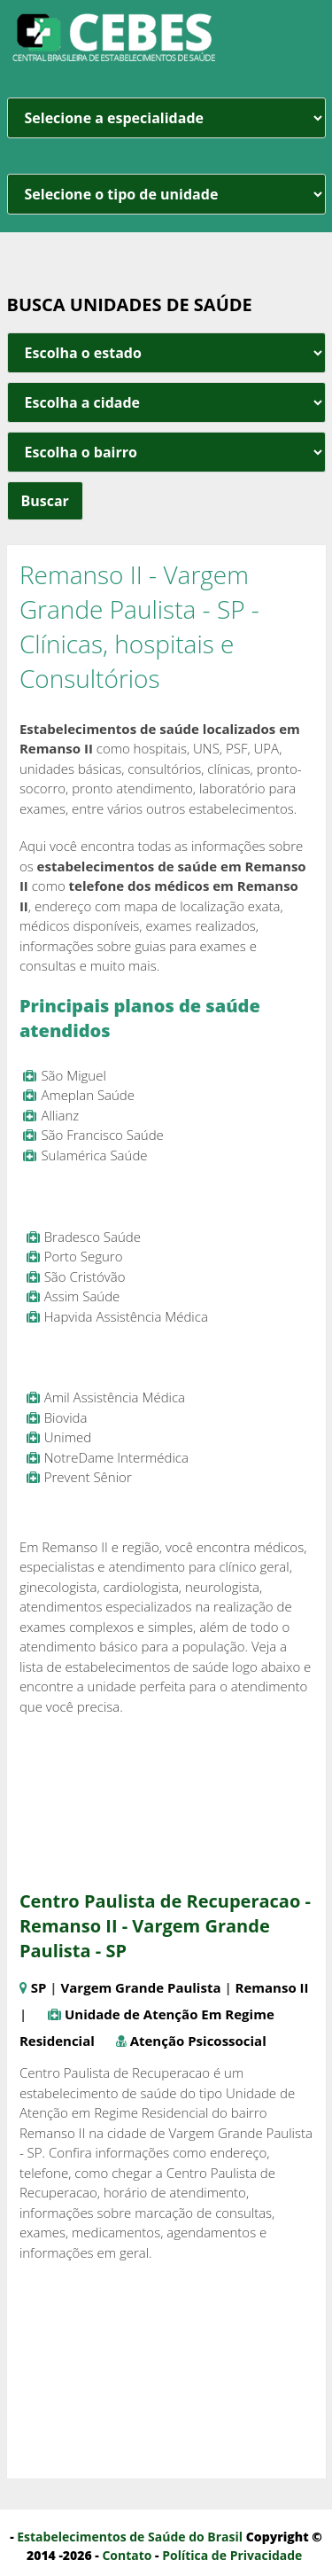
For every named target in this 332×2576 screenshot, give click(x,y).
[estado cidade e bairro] (166, 352)
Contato (126, 2555)
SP (39, 1987)
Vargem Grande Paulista (141, 1987)
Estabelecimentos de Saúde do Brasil (130, 2536)
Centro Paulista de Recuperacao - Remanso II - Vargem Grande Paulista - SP (165, 1926)
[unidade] (166, 194)
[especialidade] (166, 118)
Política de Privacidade (232, 2555)
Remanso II (272, 1987)
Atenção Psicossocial (198, 2040)
